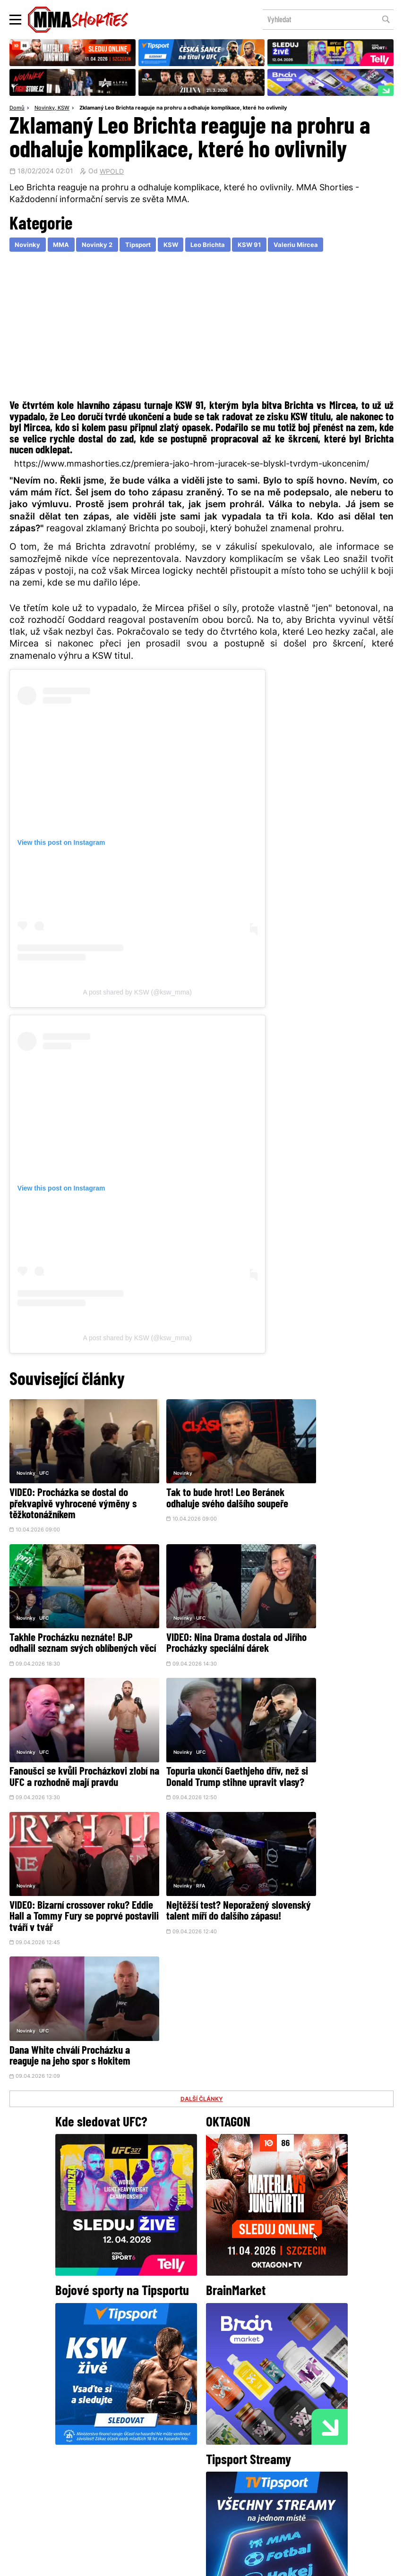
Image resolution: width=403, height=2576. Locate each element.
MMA (63, 246)
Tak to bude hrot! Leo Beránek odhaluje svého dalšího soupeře (201, 1485)
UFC (44, 1459)
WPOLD (112, 172)
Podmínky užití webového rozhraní (98, 2564)
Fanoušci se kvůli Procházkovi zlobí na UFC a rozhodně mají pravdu (198, 1620)
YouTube (305, 2425)
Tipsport (144, 246)
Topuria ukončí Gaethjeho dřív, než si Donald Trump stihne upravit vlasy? (328, 1620)
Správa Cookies (170, 2564)
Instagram (239, 2425)
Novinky (44, 108)
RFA (174, 1719)
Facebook (169, 2425)
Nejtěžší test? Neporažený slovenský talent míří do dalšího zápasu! (191, 1750)
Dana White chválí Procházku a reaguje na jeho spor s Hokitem (330, 1745)
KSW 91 (262, 246)
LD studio (339, 2564)
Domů (17, 108)
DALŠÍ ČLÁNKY (201, 1799)
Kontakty (274, 2473)
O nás (130, 2492)
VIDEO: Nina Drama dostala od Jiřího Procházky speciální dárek (67, 1620)
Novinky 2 (101, 246)
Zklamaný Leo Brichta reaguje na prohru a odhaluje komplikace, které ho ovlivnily (183, 108)
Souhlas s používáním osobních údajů (246, 2564)
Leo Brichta (218, 246)
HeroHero (169, 2492)
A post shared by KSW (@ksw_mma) (137, 993)
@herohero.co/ (110, 2393)
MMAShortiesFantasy (240, 2492)
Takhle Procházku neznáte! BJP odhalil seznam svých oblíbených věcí (332, 1490)
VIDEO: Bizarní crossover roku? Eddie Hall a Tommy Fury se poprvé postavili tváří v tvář (69, 1750)
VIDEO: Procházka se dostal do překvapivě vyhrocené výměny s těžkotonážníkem (69, 1490)
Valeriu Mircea (311, 246)
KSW (63, 108)
